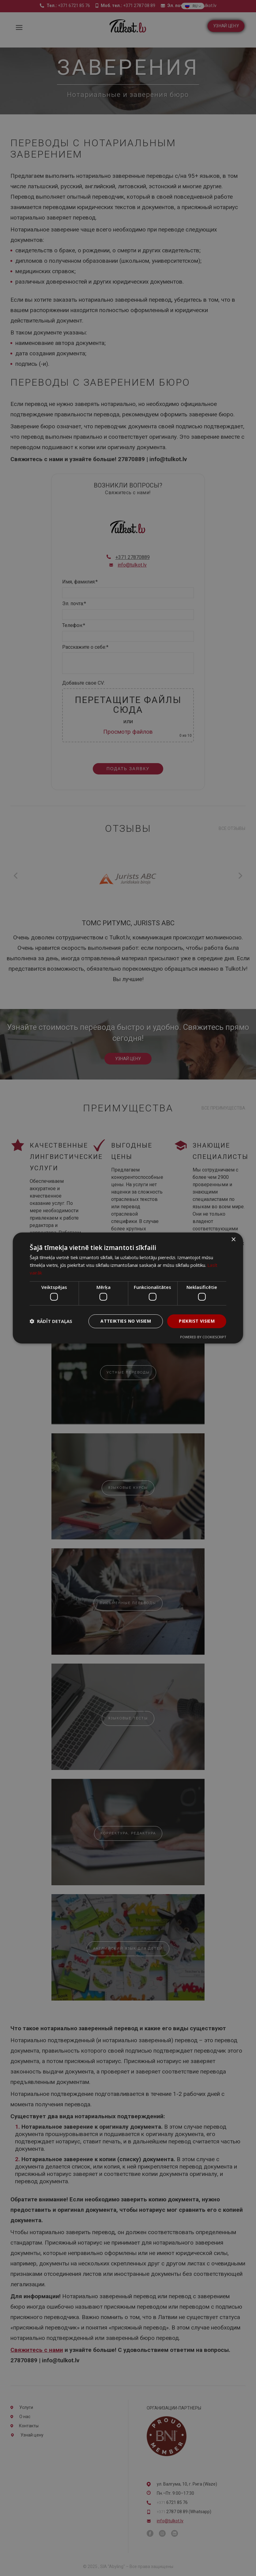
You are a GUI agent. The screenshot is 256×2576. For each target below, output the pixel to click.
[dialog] (128, 1288)
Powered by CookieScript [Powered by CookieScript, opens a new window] (203, 1337)
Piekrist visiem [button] (197, 1321)
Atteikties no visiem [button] (125, 1321)
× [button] (233, 1239)
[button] (51, 1321)
